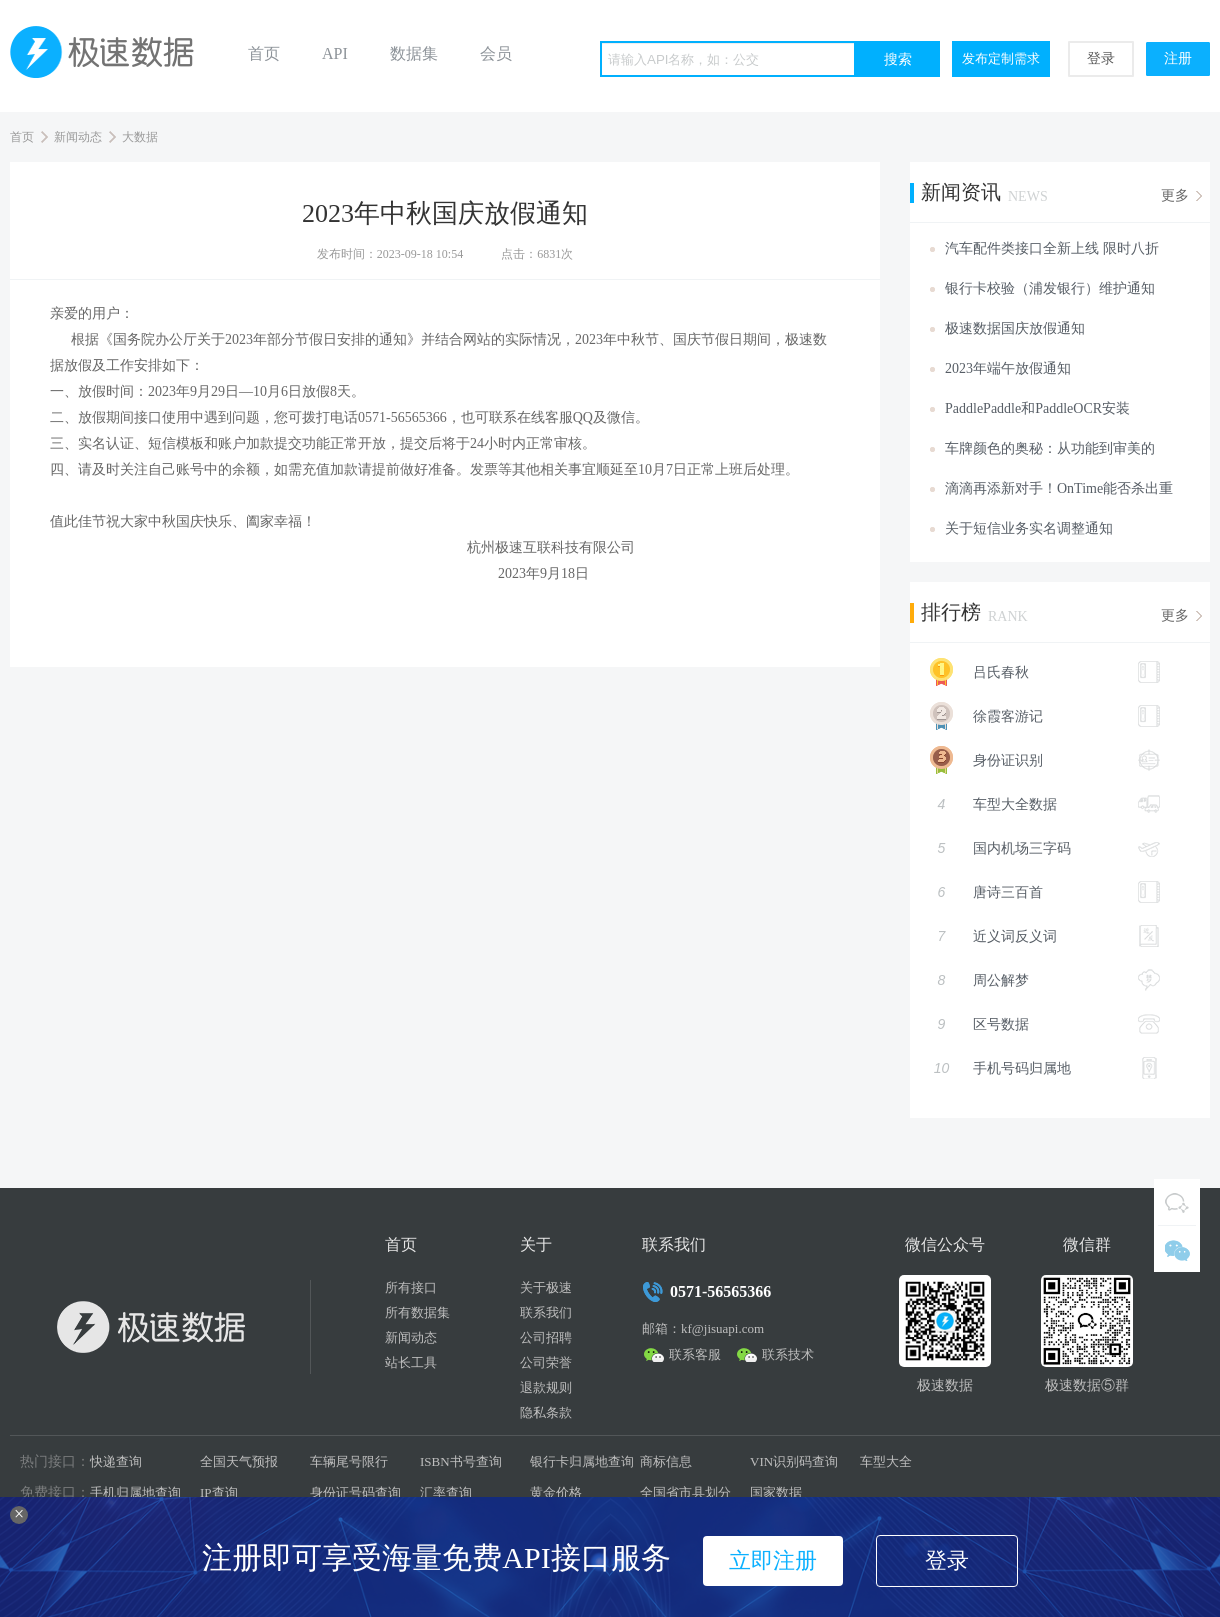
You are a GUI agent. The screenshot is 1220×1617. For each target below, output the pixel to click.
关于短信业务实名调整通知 (1029, 528)
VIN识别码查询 (794, 1461)
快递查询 (116, 1461)
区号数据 (1045, 1024)
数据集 (414, 53)
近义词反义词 (1045, 936)
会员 (496, 53)
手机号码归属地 (1045, 1068)
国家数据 (776, 1492)
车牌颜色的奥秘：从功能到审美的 (1050, 448)
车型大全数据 (1045, 804)
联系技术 (788, 1354)
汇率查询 (446, 1492)
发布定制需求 (1001, 58)
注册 (1178, 58)
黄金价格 (556, 1492)
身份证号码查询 (355, 1492)
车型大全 (886, 1461)
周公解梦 (1045, 980)
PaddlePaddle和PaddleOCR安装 (1037, 408)
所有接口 (411, 1287)
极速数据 (110, 56)
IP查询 (219, 1492)
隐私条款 (546, 1412)
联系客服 (695, 1354)
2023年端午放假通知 (1008, 368)
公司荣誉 (546, 1362)
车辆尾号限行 (349, 1461)
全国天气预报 (239, 1461)
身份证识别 (1035, 760)
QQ (1177, 1202)
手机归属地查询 (135, 1492)
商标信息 (666, 1461)
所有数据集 (417, 1312)
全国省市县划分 (685, 1492)
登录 (1101, 58)
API (335, 53)
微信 (1177, 1249)
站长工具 (411, 1362)
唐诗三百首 (1045, 892)
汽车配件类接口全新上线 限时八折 (1052, 248)
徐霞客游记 (1035, 716)
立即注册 (773, 1560)
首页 (264, 53)
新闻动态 (78, 137)
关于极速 (546, 1287)
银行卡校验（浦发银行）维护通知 (1050, 288)
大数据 (140, 137)
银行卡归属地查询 (582, 1461)
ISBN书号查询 (461, 1461)
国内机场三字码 (1045, 848)
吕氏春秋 (1035, 672)
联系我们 (546, 1312)
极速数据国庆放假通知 (1015, 328)
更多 (1175, 195)
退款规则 (546, 1387)
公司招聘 (546, 1337)
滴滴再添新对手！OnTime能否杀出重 (1059, 488)
